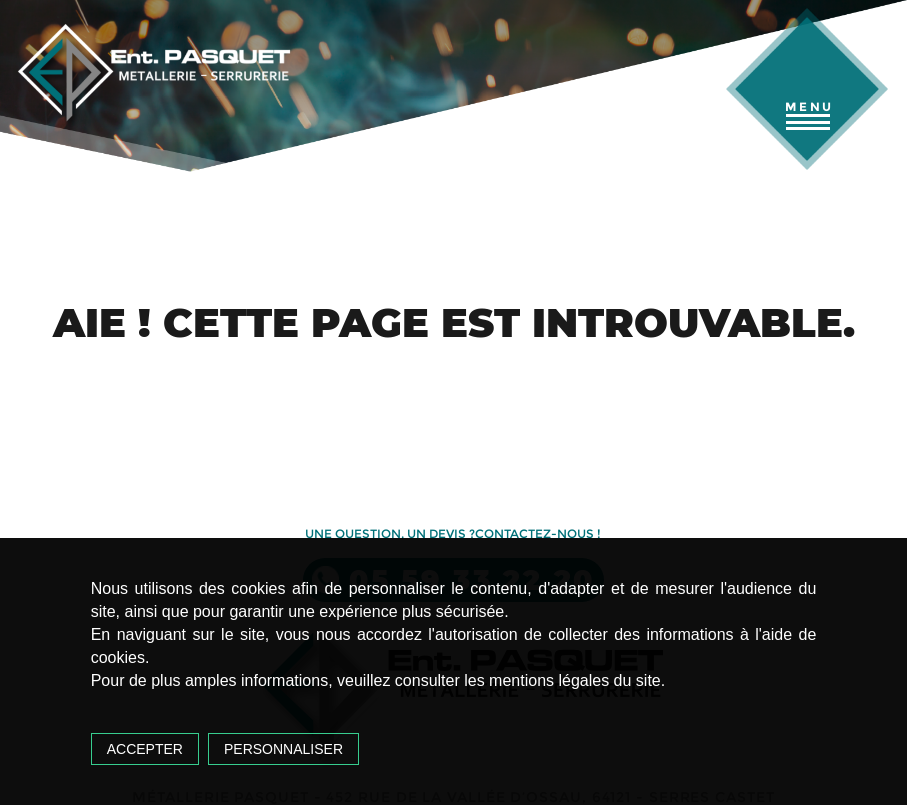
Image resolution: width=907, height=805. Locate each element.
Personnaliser (283, 749)
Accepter (145, 749)
